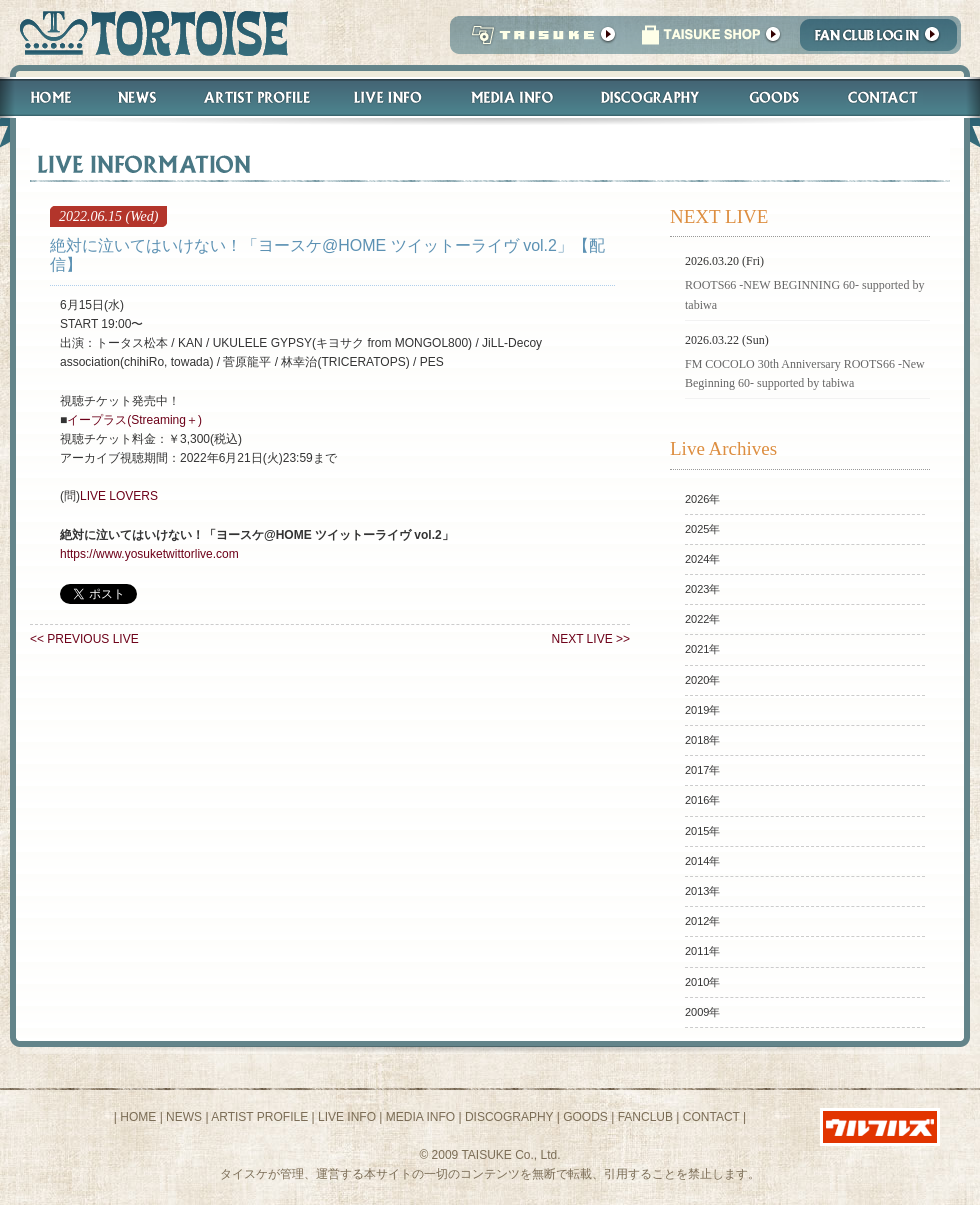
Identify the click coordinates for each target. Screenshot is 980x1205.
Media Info (512, 97)
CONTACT (711, 1117)
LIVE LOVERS (119, 496)
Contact (893, 97)
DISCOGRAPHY (509, 1117)
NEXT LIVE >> (591, 639)
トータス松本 (147, 32)
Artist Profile (255, 97)
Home (42, 97)
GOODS (585, 1117)
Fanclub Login (883, 40)
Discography (651, 97)
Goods (776, 97)
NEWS (184, 1117)
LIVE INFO (347, 1117)
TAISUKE (539, 40)
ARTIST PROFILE (259, 1117)
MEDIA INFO (420, 1117)
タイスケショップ (711, 40)
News (136, 97)
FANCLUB (645, 1117)
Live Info (388, 97)
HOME (138, 1117)
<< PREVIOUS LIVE (84, 639)
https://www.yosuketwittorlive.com (149, 554)
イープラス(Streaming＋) (134, 420)
